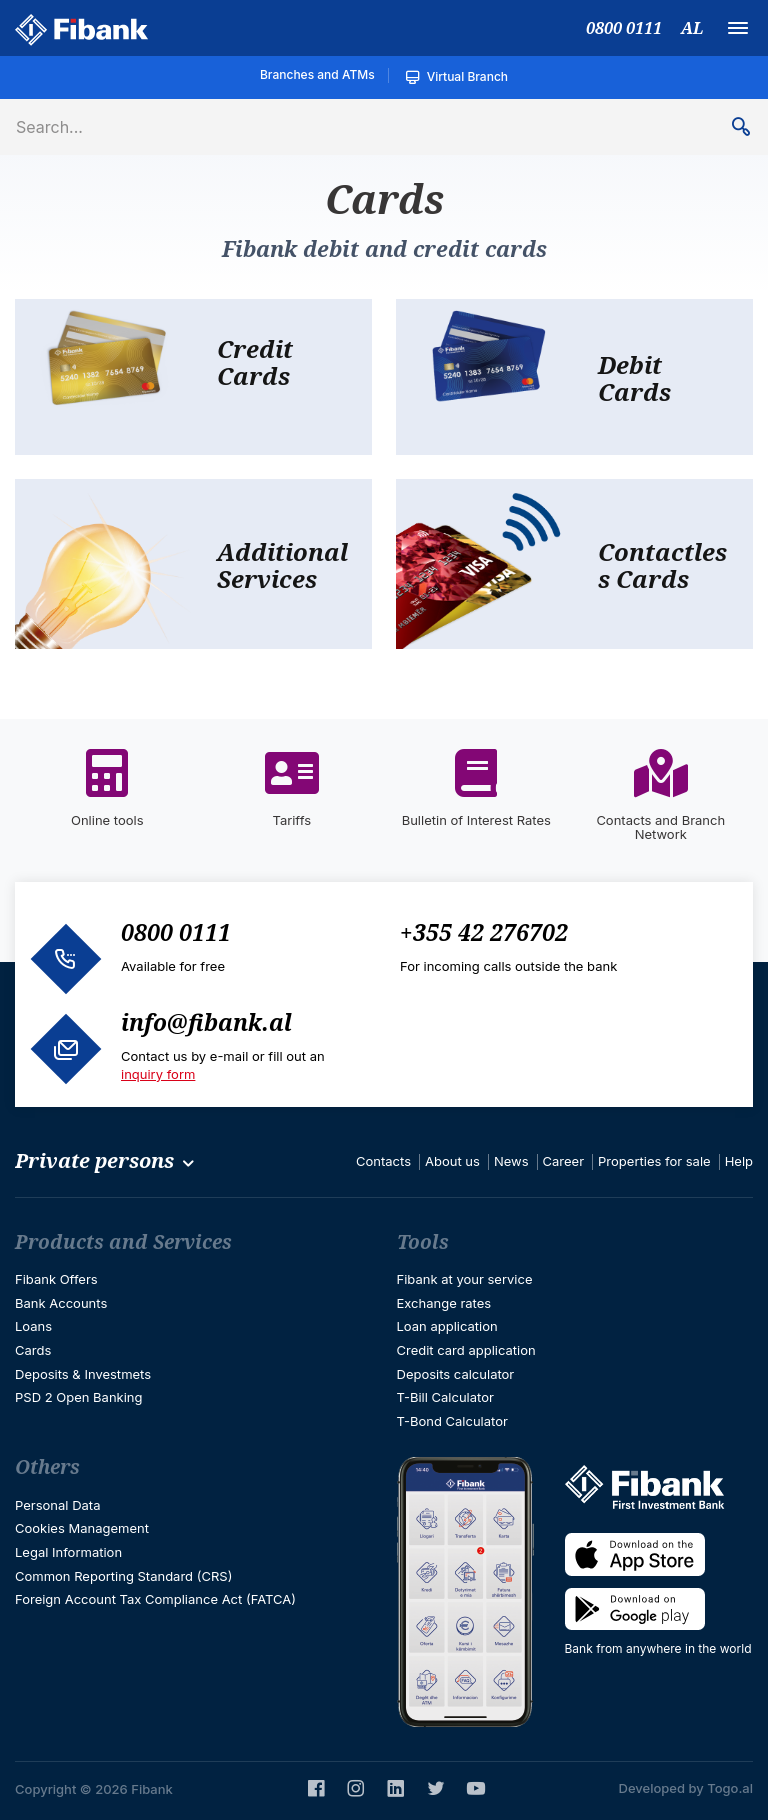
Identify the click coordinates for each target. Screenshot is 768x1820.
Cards (33, 1350)
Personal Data (57, 1505)
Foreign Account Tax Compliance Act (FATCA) (155, 1599)
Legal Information (68, 1552)
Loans (33, 1326)
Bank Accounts (61, 1303)
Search (749, 127)
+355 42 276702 (484, 932)
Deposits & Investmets (83, 1374)
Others (47, 1467)
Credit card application (466, 1350)
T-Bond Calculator (452, 1421)
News (511, 1161)
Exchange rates (444, 1303)
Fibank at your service (465, 1279)
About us (452, 1161)
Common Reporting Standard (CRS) (123, 1576)
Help (739, 1161)
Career (564, 1161)
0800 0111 (624, 28)
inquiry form (158, 1074)
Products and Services (123, 1242)
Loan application (447, 1326)
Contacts (383, 1161)
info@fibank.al (206, 1022)
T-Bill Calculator (445, 1397)
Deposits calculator (456, 1374)
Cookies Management (82, 1528)
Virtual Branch (456, 77)
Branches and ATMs (317, 74)
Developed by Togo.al (686, 1788)
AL (692, 28)
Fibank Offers (56, 1279)
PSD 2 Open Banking (79, 1397)
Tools (423, 1242)
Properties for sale (654, 1161)
